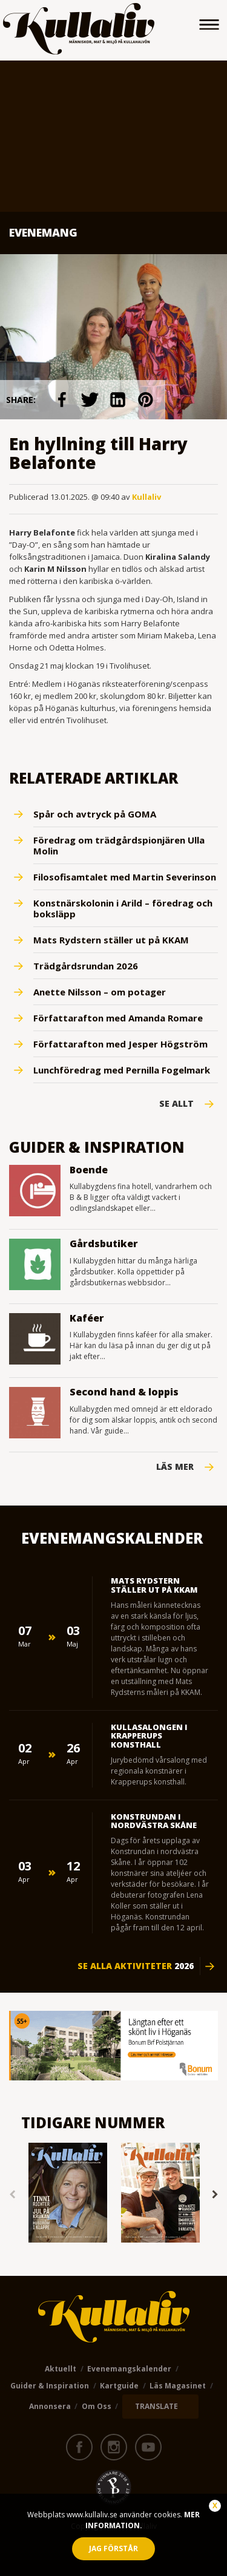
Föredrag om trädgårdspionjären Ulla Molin (119, 845)
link (62, 399)
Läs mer (175, 1466)
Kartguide (119, 2386)
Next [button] (215, 2194)
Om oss (96, 2406)
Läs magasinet (178, 2386)
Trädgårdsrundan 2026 (85, 966)
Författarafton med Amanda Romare (118, 1018)
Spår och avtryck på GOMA (94, 814)
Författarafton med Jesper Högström (120, 1044)
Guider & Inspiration (49, 2386)
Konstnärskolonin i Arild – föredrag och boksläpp (122, 908)
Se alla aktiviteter (135, 1966)
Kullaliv (146, 496)
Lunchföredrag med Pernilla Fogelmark (121, 1070)
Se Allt (176, 1103)
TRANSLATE (156, 2406)
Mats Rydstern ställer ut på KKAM (111, 940)
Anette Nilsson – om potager (99, 992)
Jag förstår (113, 2548)
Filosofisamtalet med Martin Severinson (124, 877)
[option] (67, 2194)
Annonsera (50, 2406)
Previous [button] (12, 2194)
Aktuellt (60, 2369)
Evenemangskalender (129, 2369)
